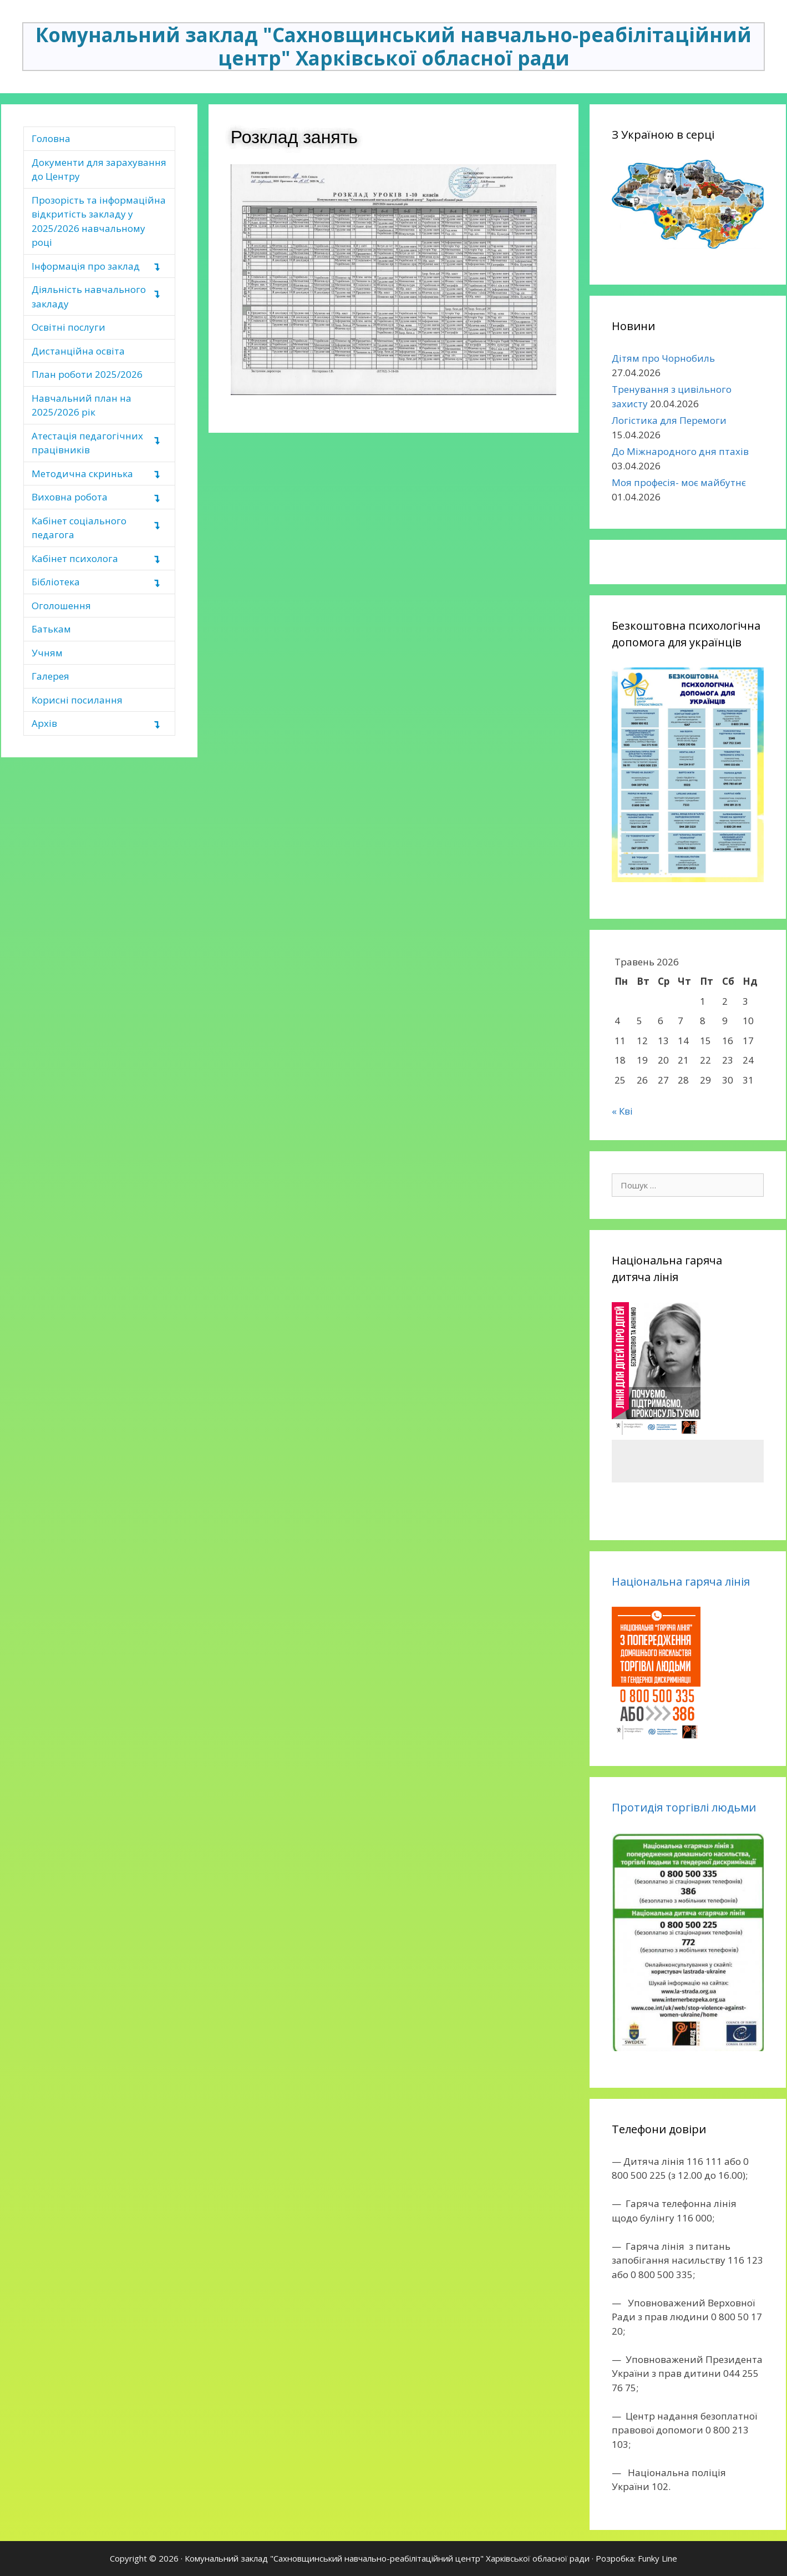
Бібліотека (56, 581)
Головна (51, 138)
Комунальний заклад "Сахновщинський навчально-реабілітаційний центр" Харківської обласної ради (393, 46)
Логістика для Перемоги (669, 420)
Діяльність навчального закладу (89, 296)
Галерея (50, 676)
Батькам (51, 629)
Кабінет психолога (75, 558)
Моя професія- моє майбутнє (679, 482)
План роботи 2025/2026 (87, 374)
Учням (47, 652)
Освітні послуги (68, 327)
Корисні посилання (77, 700)
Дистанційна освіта (78, 351)
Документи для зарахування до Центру (99, 169)
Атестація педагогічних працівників (87, 443)
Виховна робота (70, 496)
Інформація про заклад (86, 266)
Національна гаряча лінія (681, 1581)
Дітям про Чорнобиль (663, 358)
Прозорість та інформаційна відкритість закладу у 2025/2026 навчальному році (99, 221)
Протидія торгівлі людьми (684, 1807)
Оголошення (61, 605)
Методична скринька (82, 473)
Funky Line (657, 2558)
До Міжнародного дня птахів (680, 451)
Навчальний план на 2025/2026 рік (81, 405)
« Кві (622, 1111)
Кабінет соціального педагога (79, 527)
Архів (44, 723)
